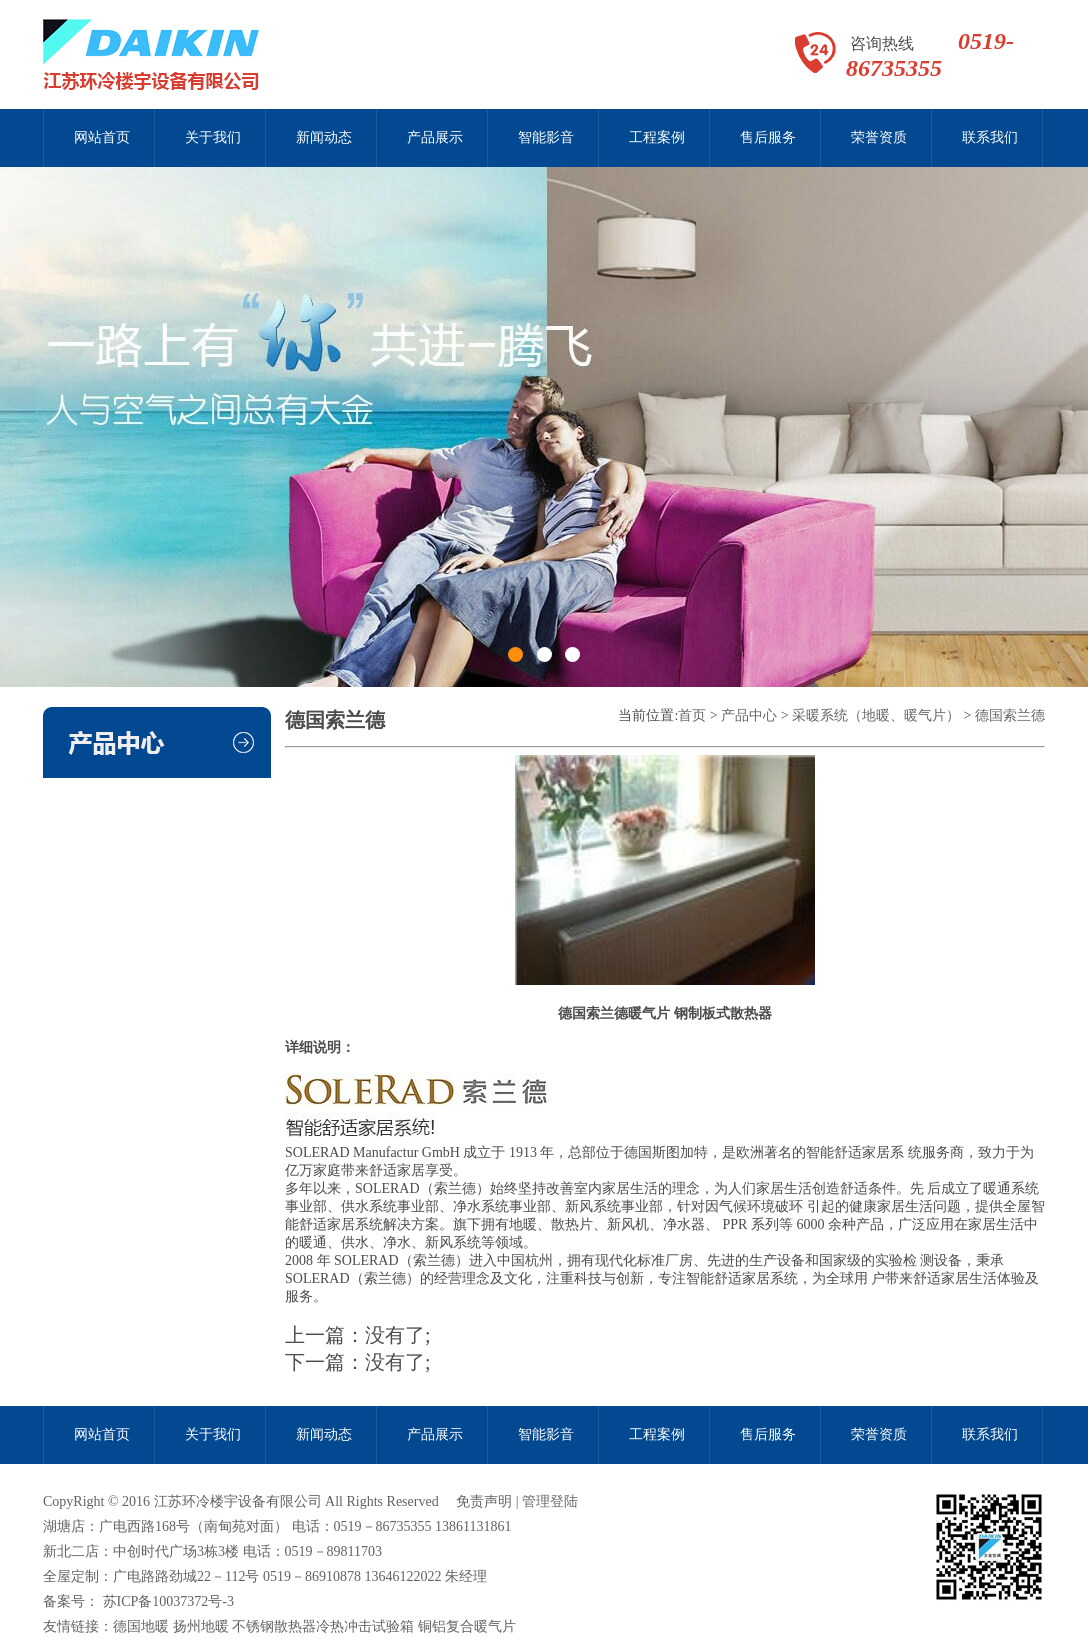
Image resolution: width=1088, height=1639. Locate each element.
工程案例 (657, 137)
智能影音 (546, 137)
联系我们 (990, 137)
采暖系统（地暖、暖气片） (876, 715)
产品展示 (435, 137)
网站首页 (102, 137)
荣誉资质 (879, 137)
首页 (692, 715)
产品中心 (749, 715)
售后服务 (768, 137)
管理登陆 (550, 1501)
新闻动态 (324, 137)
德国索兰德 (1010, 715)
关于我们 (213, 137)
